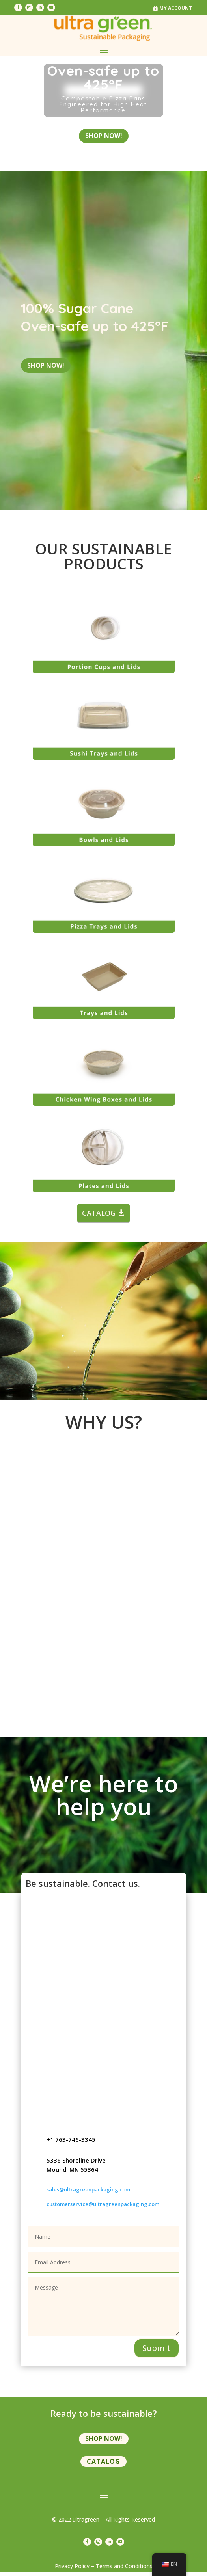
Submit (156, 2352)
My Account (175, 8)
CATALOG (99, 1217)
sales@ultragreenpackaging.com (88, 2193)
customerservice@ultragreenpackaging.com (103, 2207)
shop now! (103, 139)
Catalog (103, 2465)
